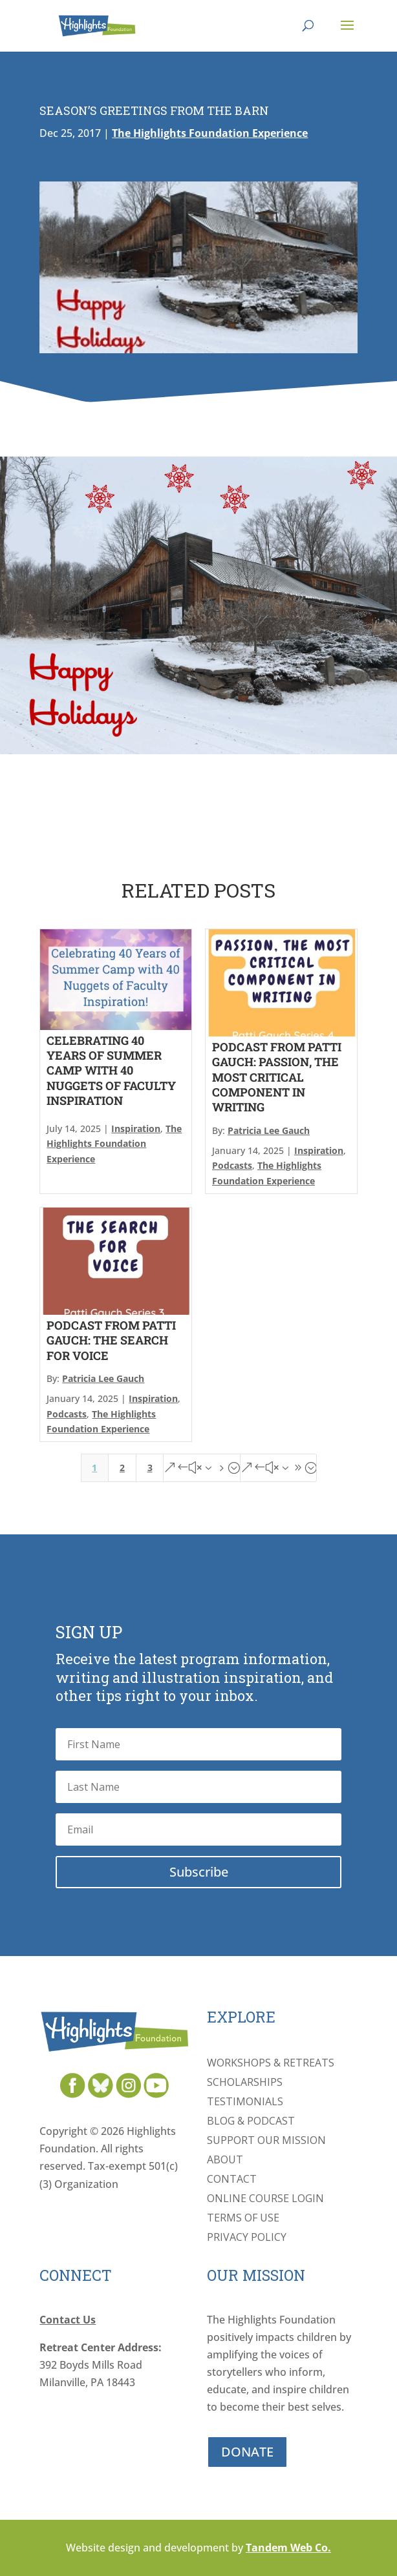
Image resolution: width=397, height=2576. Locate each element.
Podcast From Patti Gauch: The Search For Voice (111, 1340)
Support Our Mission (266, 2141)
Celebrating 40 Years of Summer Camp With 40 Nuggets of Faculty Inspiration (111, 1071)
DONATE (247, 2451)
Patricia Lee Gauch (269, 1130)
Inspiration (135, 1128)
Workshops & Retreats (270, 2064)
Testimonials (245, 2102)
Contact (232, 2180)
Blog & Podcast (251, 2122)
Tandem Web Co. (288, 2547)
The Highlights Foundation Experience (210, 133)
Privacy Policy (246, 2238)
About (225, 2161)
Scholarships (245, 2083)
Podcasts (232, 1165)
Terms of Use (243, 2219)
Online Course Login (265, 2199)
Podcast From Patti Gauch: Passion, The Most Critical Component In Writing (276, 1077)
